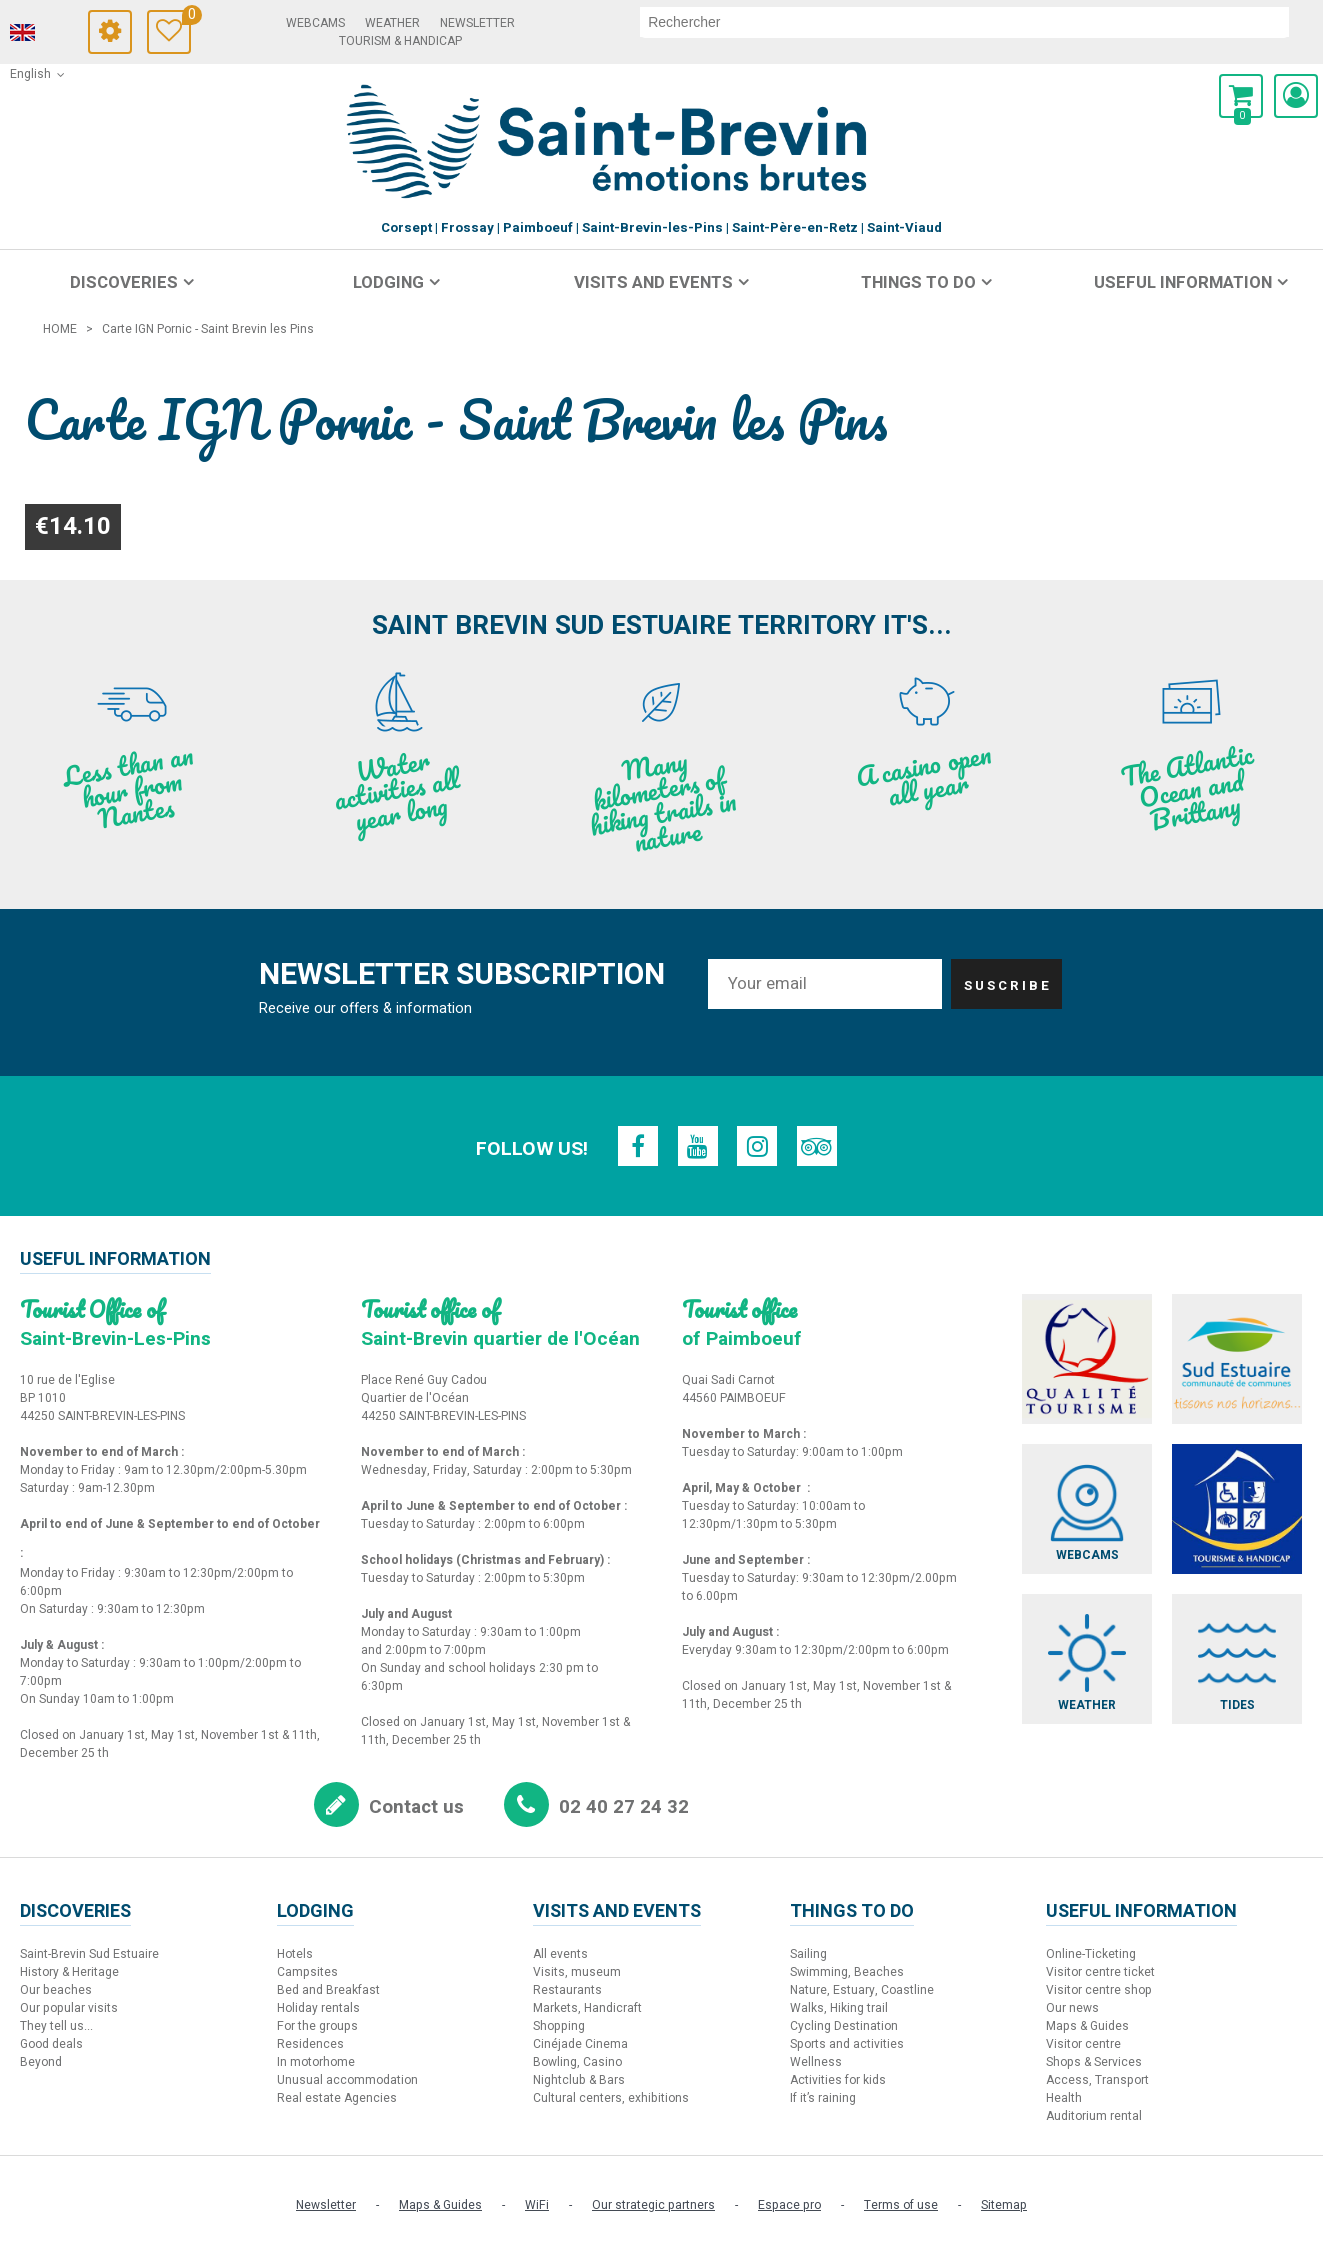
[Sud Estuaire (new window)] (1238, 1359)
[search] (970, 22)
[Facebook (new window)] (638, 1146)
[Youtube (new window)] (698, 1146)
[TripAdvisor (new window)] (818, 1146)
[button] (1241, 96)
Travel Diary (201, 17)
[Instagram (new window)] (758, 1146)
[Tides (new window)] (1238, 1660)
